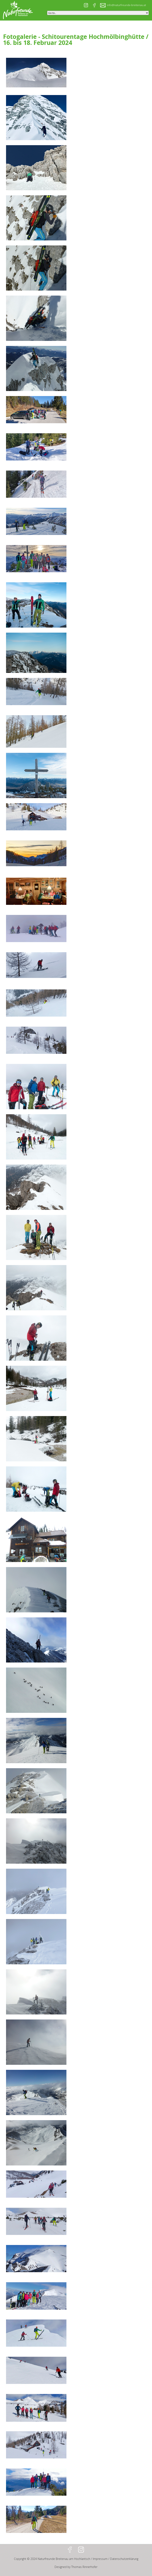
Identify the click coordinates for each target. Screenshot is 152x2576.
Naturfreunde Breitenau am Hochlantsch (64, 2559)
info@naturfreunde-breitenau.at (126, 5)
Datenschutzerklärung (124, 2559)
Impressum (100, 2559)
